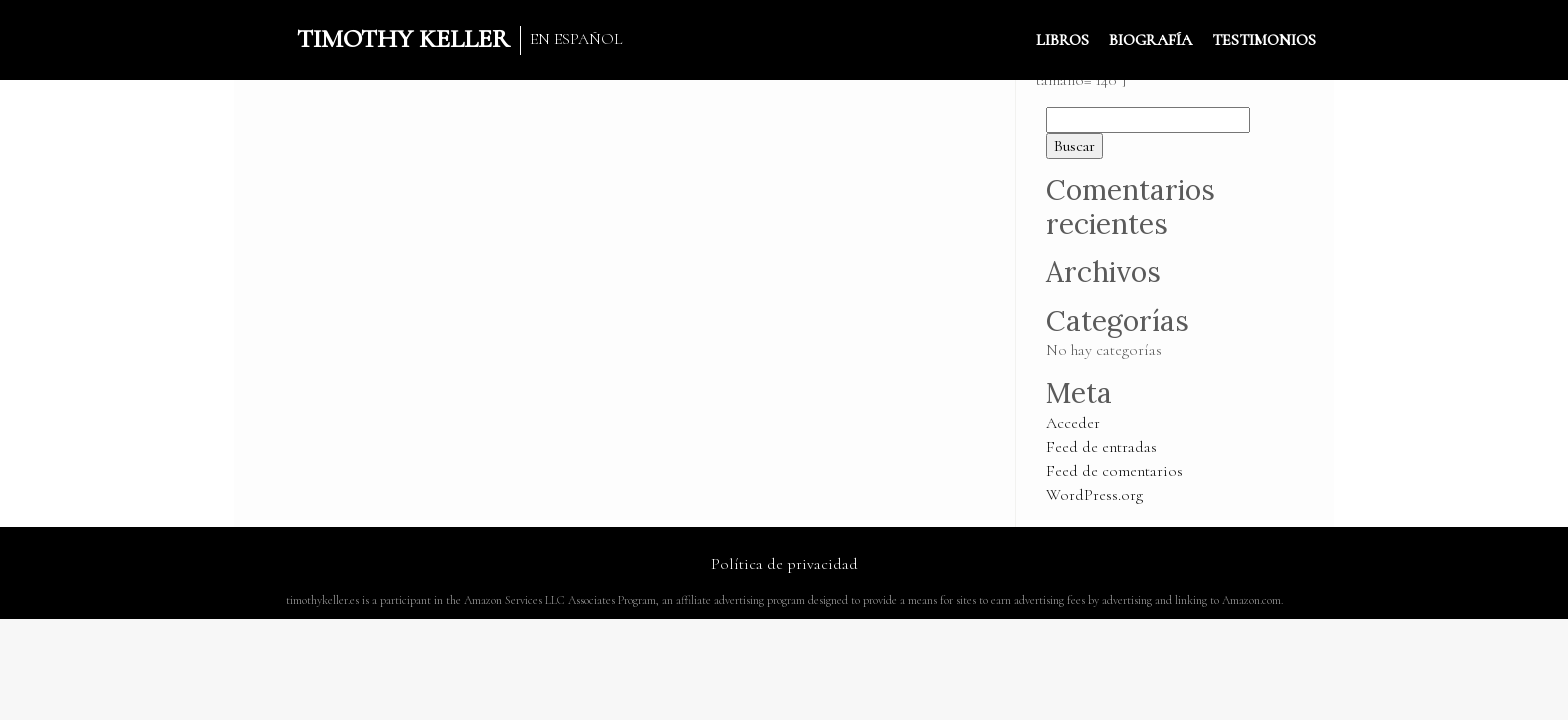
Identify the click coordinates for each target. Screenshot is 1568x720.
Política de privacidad (784, 564)
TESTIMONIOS (1264, 40)
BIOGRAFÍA (1150, 40)
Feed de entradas (1101, 447)
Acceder (1073, 423)
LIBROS (1062, 40)
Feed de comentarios (1114, 471)
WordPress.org (1094, 495)
